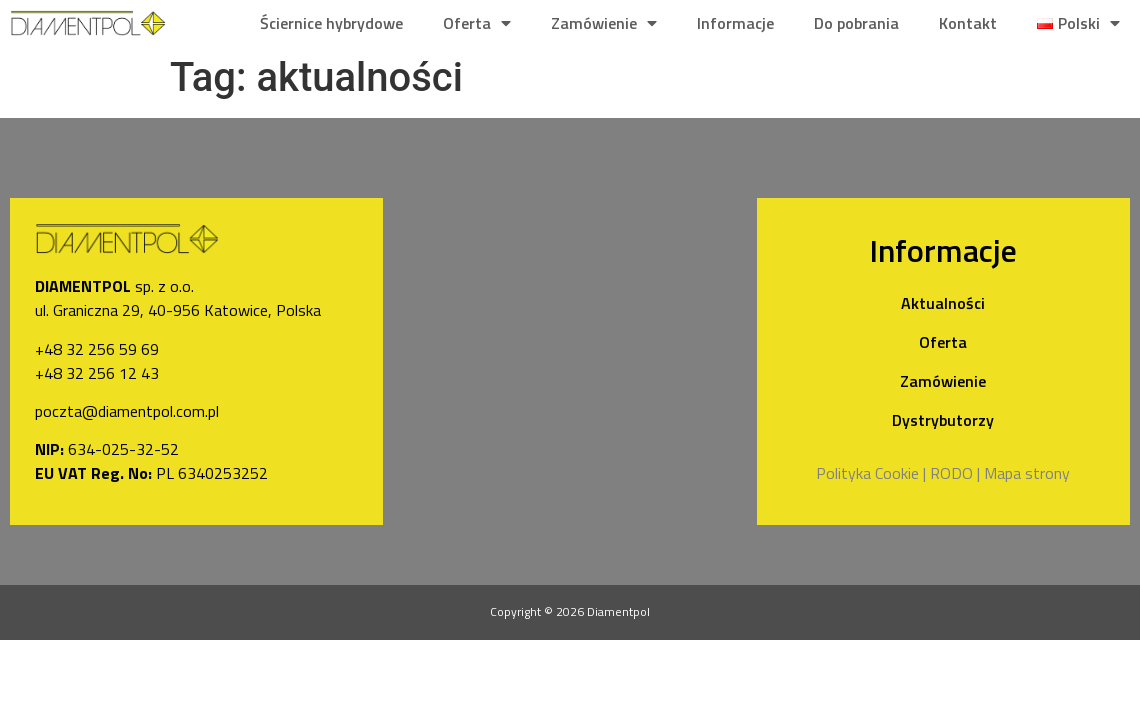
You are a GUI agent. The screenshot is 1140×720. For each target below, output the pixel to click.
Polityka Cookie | (871, 473)
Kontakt (968, 23)
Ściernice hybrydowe (331, 23)
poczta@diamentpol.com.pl (127, 411)
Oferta (477, 23)
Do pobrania (856, 23)
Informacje (735, 23)
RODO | (955, 473)
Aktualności (943, 303)
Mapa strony (1027, 473)
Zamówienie (604, 23)
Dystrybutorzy (943, 420)
